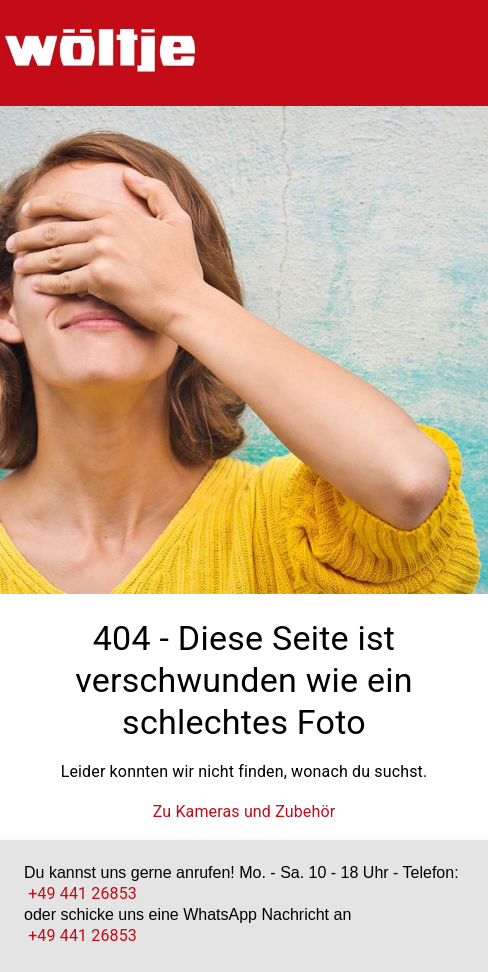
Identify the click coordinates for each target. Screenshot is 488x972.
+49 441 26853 (82, 893)
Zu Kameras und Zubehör (244, 811)
